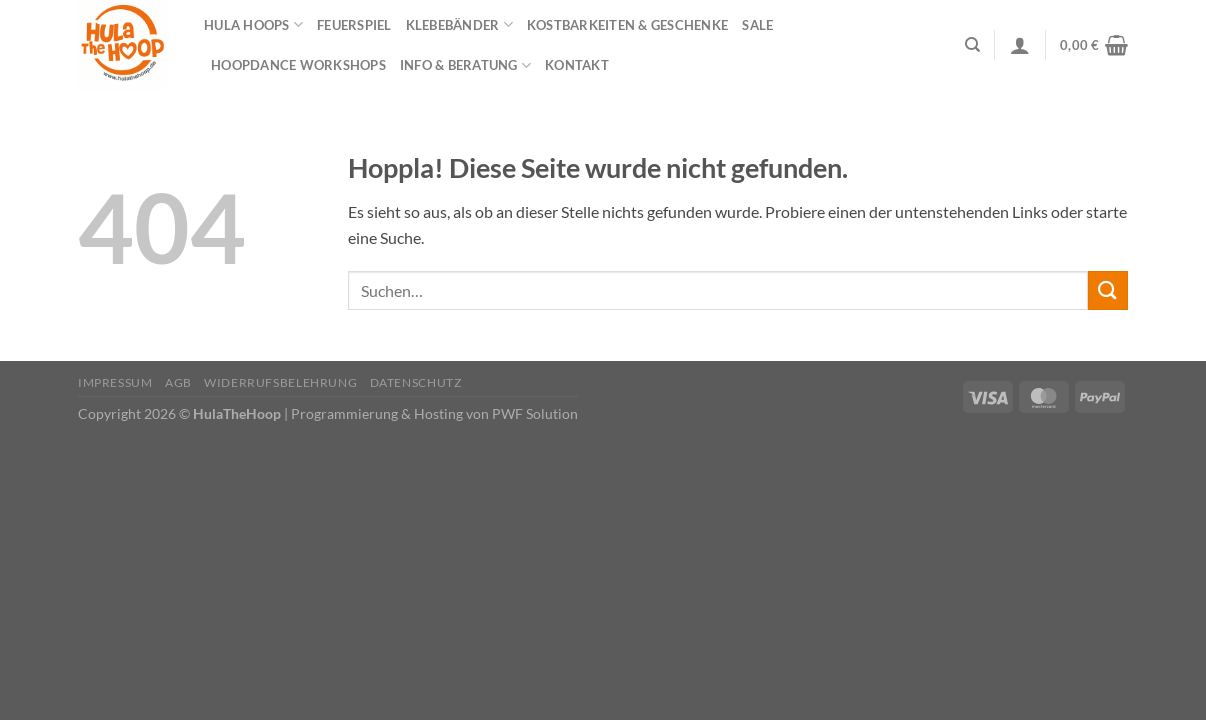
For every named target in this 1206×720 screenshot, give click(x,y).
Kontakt (577, 65)
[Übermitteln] (1108, 290)
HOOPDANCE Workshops (298, 65)
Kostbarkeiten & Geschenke (627, 25)
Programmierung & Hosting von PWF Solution (434, 413)
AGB (178, 382)
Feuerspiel (354, 25)
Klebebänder (459, 24)
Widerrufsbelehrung (280, 382)
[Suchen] (972, 45)
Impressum (115, 382)
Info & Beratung (465, 65)
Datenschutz (416, 382)
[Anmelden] (1020, 45)
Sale (757, 25)
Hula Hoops (253, 24)
